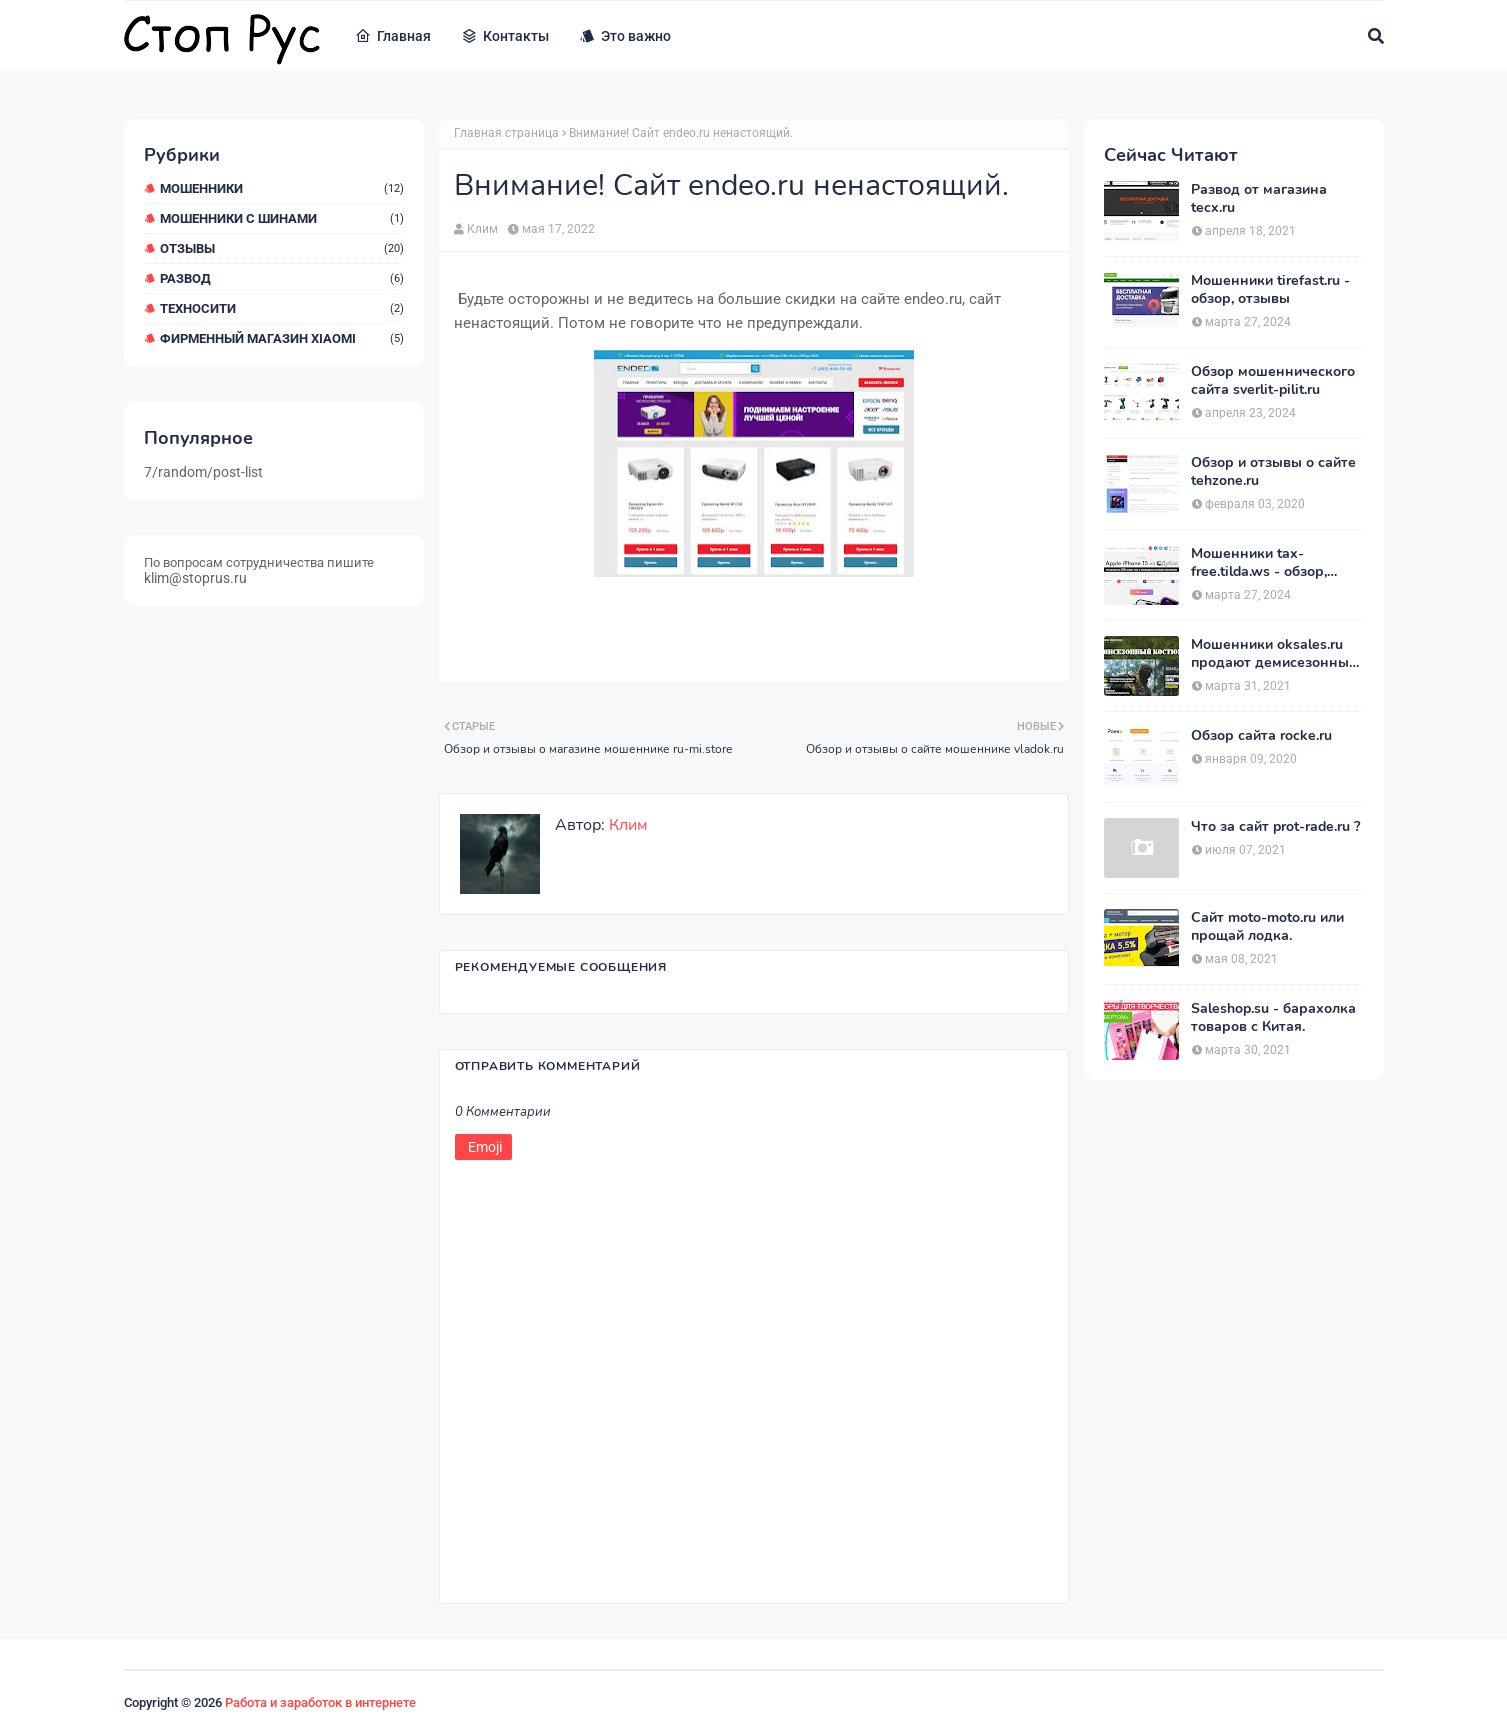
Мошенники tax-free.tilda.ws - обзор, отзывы (1259, 563)
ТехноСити (282, 308)
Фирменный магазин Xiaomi (282, 338)
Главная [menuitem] (393, 36)
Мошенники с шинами (282, 218)
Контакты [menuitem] (505, 36)
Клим (482, 229)
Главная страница (506, 133)
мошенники (282, 188)
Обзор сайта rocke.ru (1261, 736)
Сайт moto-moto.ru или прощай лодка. (1267, 927)
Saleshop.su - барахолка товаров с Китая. (1273, 1018)
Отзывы (282, 248)
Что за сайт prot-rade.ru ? (1275, 827)
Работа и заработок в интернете (320, 1702)
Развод (282, 278)
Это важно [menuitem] (625, 36)
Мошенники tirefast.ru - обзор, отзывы (1270, 290)
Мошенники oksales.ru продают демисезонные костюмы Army (1274, 654)
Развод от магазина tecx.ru (1259, 199)
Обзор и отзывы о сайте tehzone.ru (1273, 472)
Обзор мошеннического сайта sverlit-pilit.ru (1273, 381)
